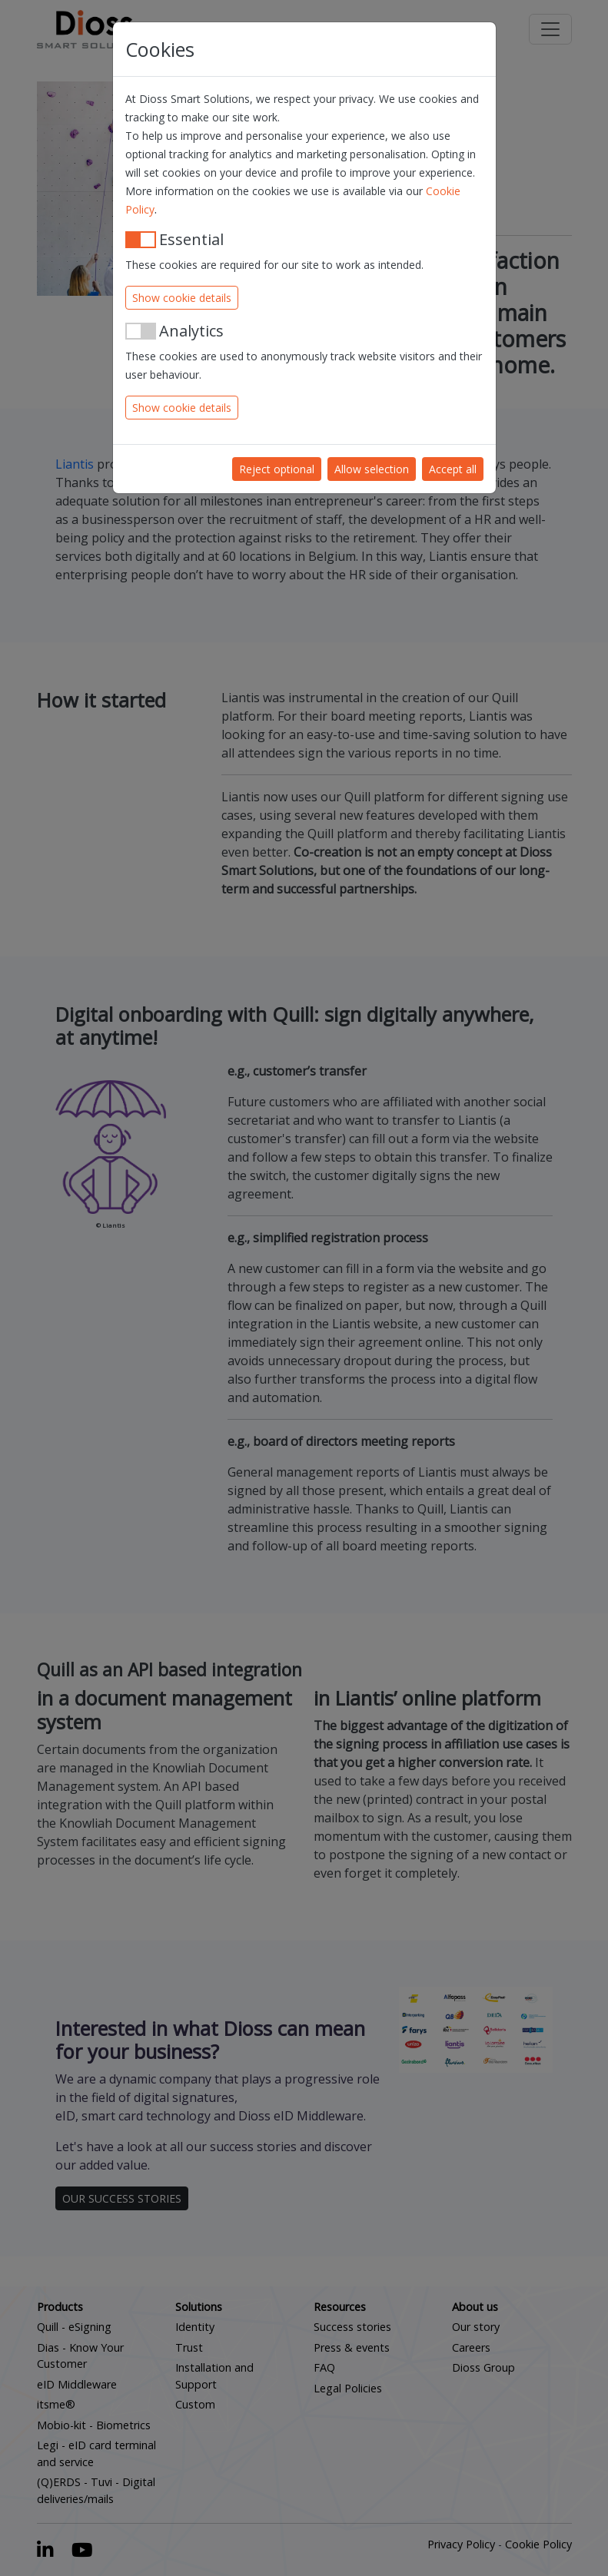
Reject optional (276, 469)
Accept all (453, 469)
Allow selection (371, 469)
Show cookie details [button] (181, 297)
